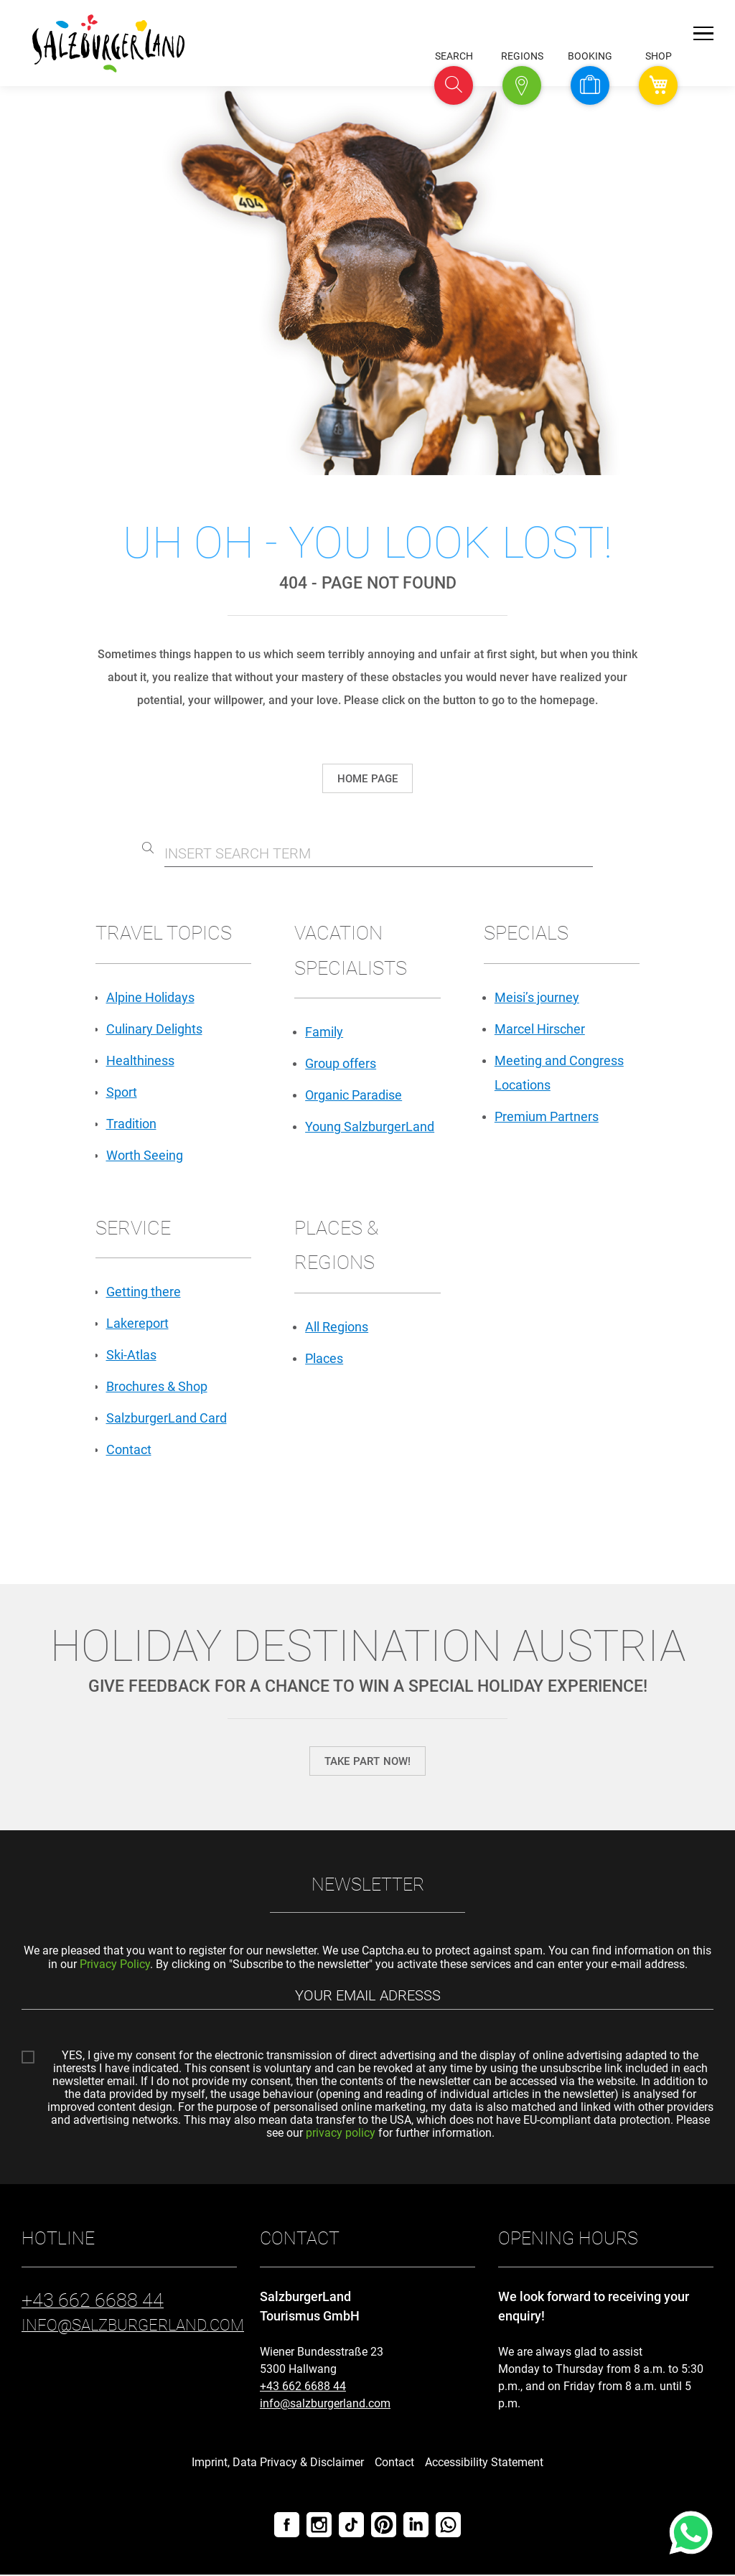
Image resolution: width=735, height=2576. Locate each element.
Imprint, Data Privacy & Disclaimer (278, 2463)
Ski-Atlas (131, 1355)
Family (324, 1032)
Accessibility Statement (484, 2463)
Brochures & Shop (156, 1387)
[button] (453, 85)
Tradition (131, 1123)
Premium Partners (547, 1116)
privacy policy (340, 2134)
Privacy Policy (115, 1964)
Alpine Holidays (150, 997)
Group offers (340, 1064)
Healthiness (140, 1060)
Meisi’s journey (537, 997)
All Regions (336, 1326)
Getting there (143, 1292)
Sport (121, 1092)
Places (324, 1358)
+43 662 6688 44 (303, 2387)
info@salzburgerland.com (325, 2405)
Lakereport (137, 1323)
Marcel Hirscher (540, 1028)
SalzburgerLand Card (166, 1418)
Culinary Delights (154, 1028)
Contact (128, 1450)
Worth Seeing (144, 1155)
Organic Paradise (353, 1095)
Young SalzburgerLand (369, 1127)
